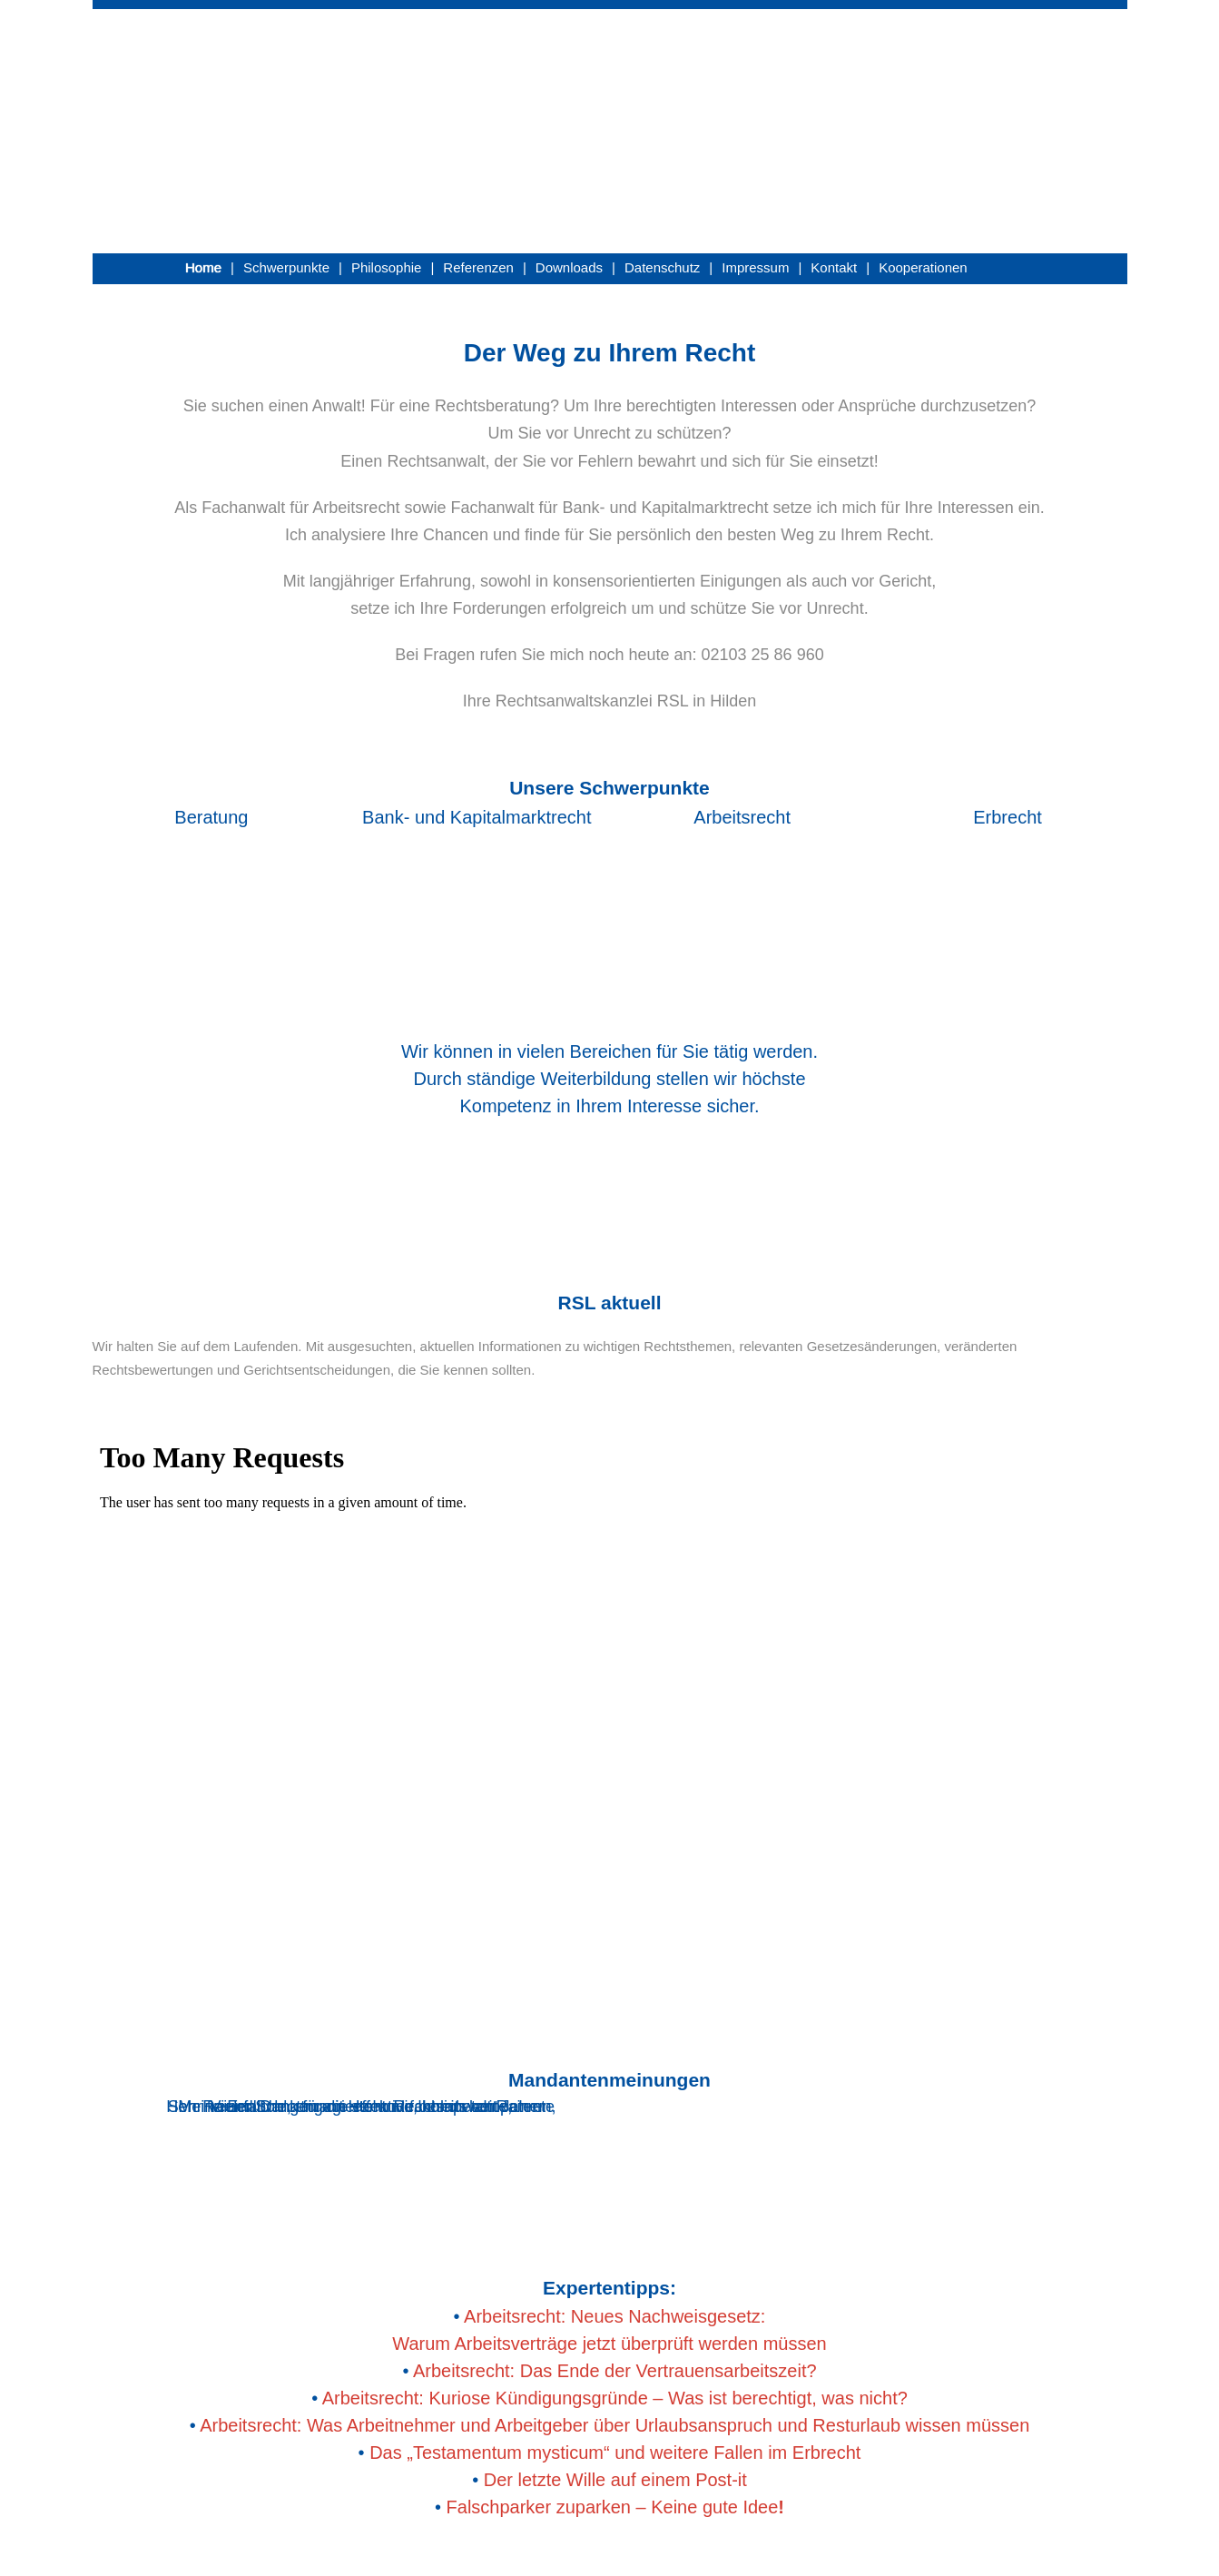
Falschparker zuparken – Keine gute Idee (615, 2507)
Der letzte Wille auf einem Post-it (615, 2480)
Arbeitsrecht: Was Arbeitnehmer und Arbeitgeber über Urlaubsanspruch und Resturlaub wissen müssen (614, 2425)
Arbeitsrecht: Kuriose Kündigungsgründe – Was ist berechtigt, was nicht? (615, 2398)
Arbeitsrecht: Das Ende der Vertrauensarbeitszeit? (615, 2371)
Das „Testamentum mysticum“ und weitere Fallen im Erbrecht (614, 2452)
